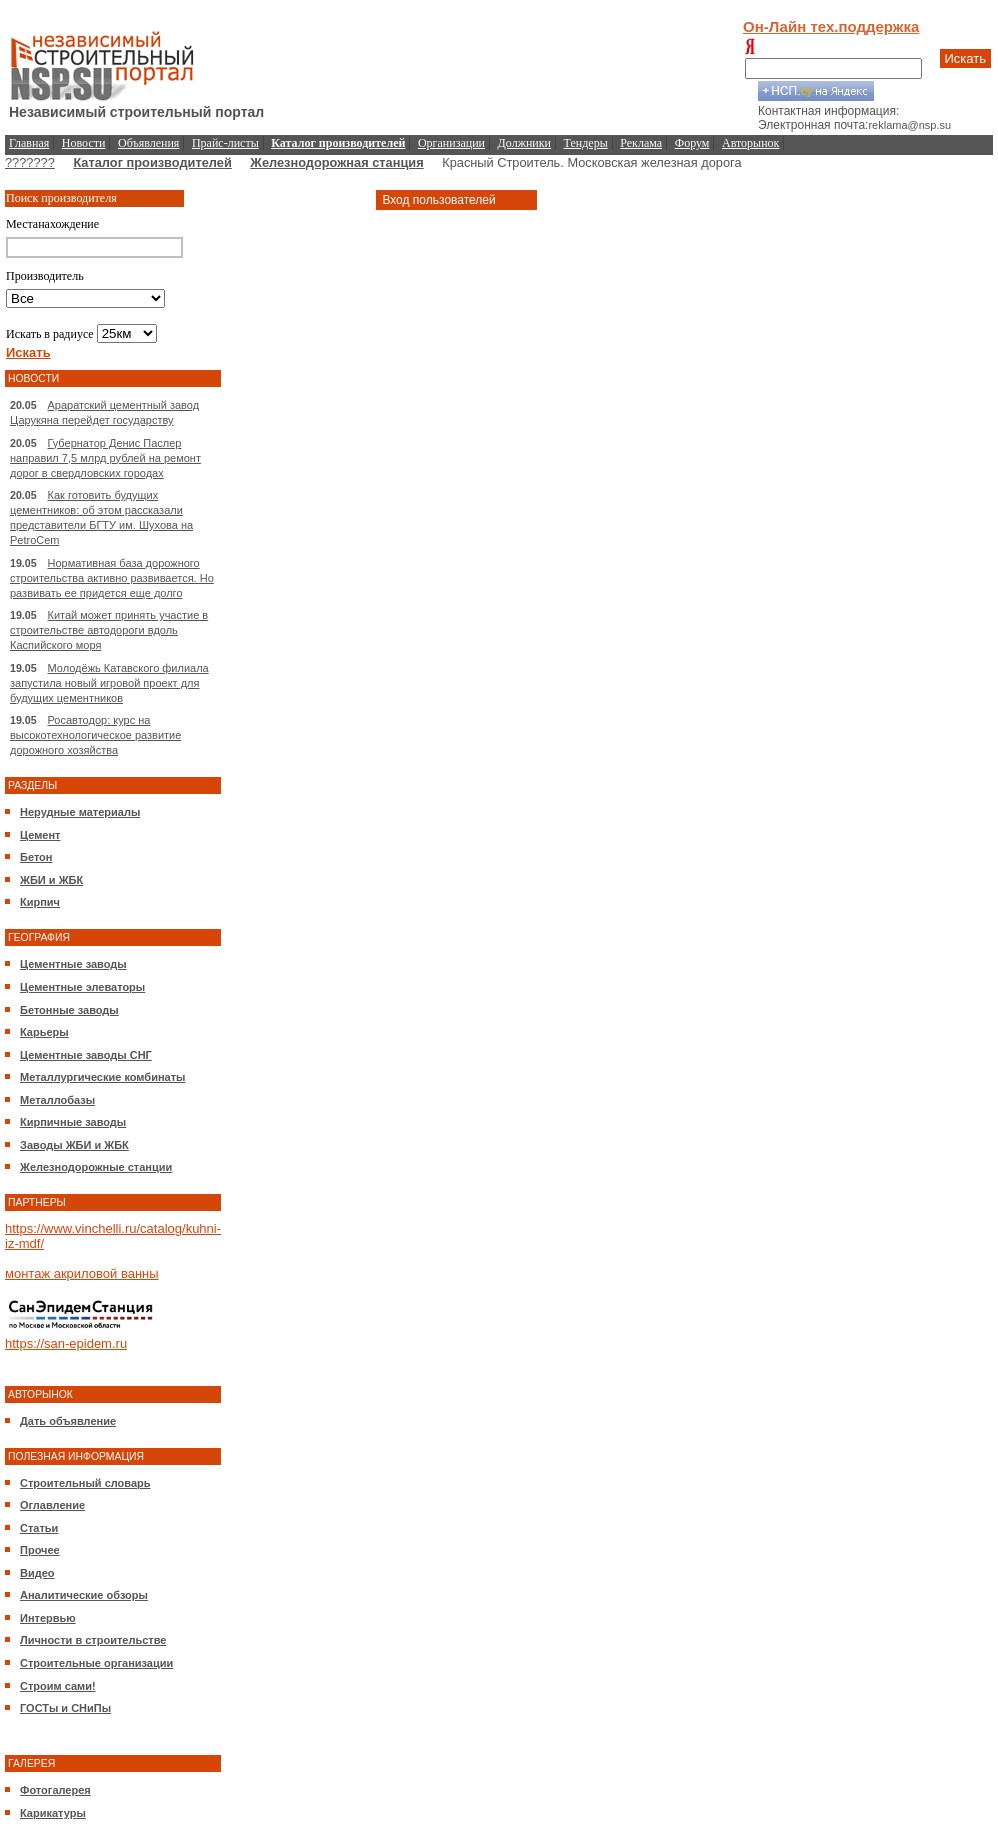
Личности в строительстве (93, 1640)
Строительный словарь (85, 1483)
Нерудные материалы (80, 812)
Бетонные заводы (69, 1010)
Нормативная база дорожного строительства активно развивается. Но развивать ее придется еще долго (112, 578)
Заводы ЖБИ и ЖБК (74, 1145)
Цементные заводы (73, 964)
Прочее (40, 1550)
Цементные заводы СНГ (86, 1055)
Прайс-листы (225, 143)
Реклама (641, 143)
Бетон (36, 857)
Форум (692, 143)
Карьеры (44, 1032)
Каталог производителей (152, 162)
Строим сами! (58, 1686)
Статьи (39, 1528)
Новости (84, 143)
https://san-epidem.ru (66, 1343)
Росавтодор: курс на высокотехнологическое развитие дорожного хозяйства (95, 735)
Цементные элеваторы (82, 987)
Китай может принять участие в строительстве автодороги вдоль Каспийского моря (109, 630)
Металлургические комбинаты (102, 1077)
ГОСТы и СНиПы (65, 1708)
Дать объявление (68, 1421)
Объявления (148, 143)
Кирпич (40, 902)
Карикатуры (53, 1813)
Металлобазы (57, 1100)
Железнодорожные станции (96, 1167)
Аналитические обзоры (84, 1595)
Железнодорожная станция (336, 162)
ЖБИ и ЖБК (51, 880)
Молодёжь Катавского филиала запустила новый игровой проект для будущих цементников (109, 683)
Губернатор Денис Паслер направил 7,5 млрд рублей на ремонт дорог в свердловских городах (105, 458)
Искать (966, 58)
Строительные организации (96, 1663)
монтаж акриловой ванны (82, 1273)
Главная (29, 143)
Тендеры (586, 143)
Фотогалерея (55, 1790)
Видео (37, 1573)
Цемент (40, 835)
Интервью (48, 1618)
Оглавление (52, 1505)
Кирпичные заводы (73, 1122)
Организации (451, 143)
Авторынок (750, 143)
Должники (524, 143)
